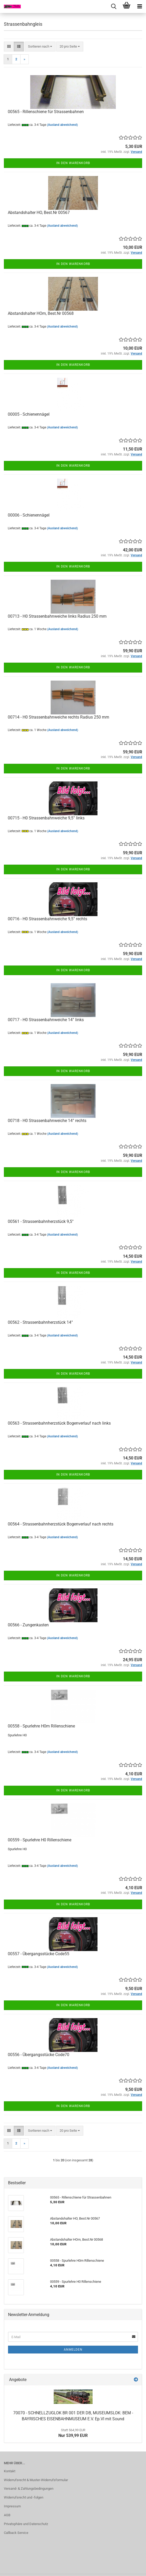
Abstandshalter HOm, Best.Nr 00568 (41, 313)
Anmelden (73, 2349)
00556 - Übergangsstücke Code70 (38, 2054)
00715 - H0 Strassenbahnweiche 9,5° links (46, 818)
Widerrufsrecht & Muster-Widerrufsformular (36, 2480)
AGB (7, 2515)
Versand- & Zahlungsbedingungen (28, 2488)
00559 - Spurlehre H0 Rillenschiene (39, 1839)
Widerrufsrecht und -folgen (23, 2497)
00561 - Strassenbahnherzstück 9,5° (41, 1221)
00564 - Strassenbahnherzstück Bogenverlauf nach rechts (60, 1524)
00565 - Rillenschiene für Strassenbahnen (46, 111)
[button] (9, 47)
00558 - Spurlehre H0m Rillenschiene (41, 1726)
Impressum (12, 2506)
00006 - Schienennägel (29, 515)
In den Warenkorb (73, 163)
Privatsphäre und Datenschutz (26, 2524)
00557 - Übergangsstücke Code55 (38, 1953)
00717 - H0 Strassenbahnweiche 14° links (46, 1019)
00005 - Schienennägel (29, 414)
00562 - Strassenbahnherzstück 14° (40, 1322)
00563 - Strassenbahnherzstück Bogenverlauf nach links (59, 1423)
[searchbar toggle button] (113, 6)
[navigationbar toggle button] (139, 6)
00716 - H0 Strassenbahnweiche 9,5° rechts (47, 918)
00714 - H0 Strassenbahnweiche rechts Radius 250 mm (58, 717)
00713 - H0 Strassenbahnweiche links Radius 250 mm (57, 616)
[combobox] (40, 47)
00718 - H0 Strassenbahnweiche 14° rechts (47, 1120)
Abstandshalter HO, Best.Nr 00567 (39, 212)
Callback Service (16, 2533)
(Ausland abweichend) (62, 125)
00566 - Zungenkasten (28, 1624)
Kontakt (9, 2471)
